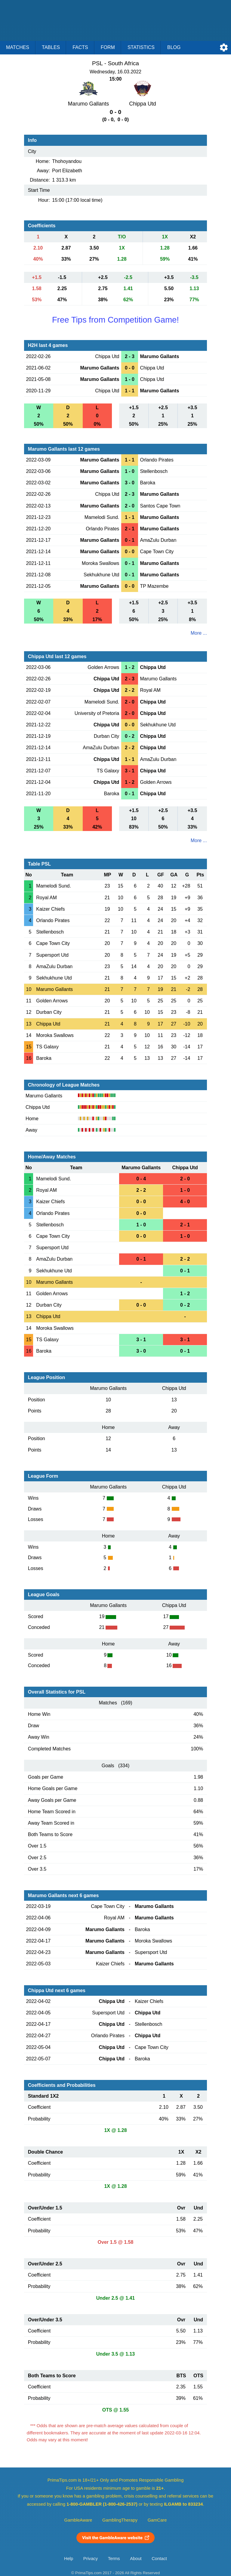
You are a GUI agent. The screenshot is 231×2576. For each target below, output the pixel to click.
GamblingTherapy (119, 2520)
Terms (114, 2558)
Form (108, 47)
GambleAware (78, 2520)
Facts (80, 47)
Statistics (141, 47)
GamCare (157, 2520)
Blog (173, 47)
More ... (199, 633)
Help (68, 2558)
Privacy (90, 2558)
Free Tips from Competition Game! (115, 319)
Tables (51, 47)
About (135, 2558)
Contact (159, 2558)
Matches (17, 47)
